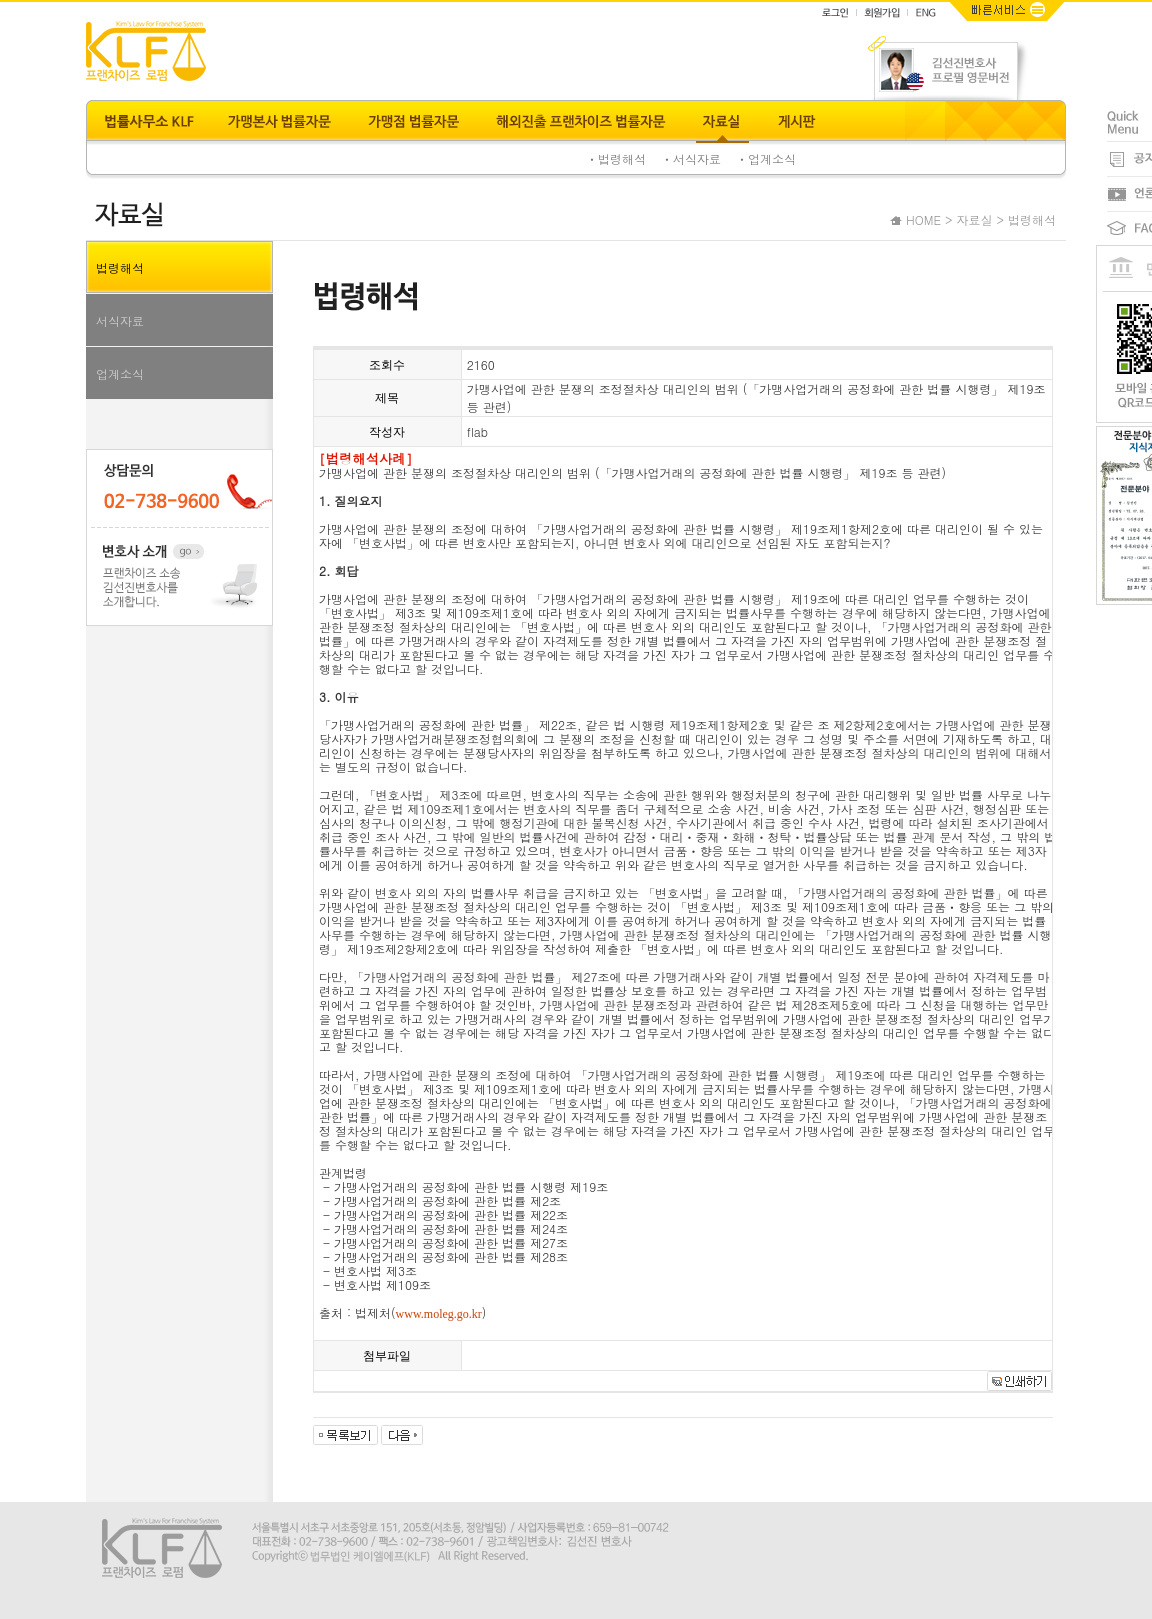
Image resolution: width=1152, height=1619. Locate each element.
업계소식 (120, 373)
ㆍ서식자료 (691, 158)
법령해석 (120, 267)
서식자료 (120, 320)
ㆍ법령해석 (616, 158)
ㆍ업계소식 (766, 158)
